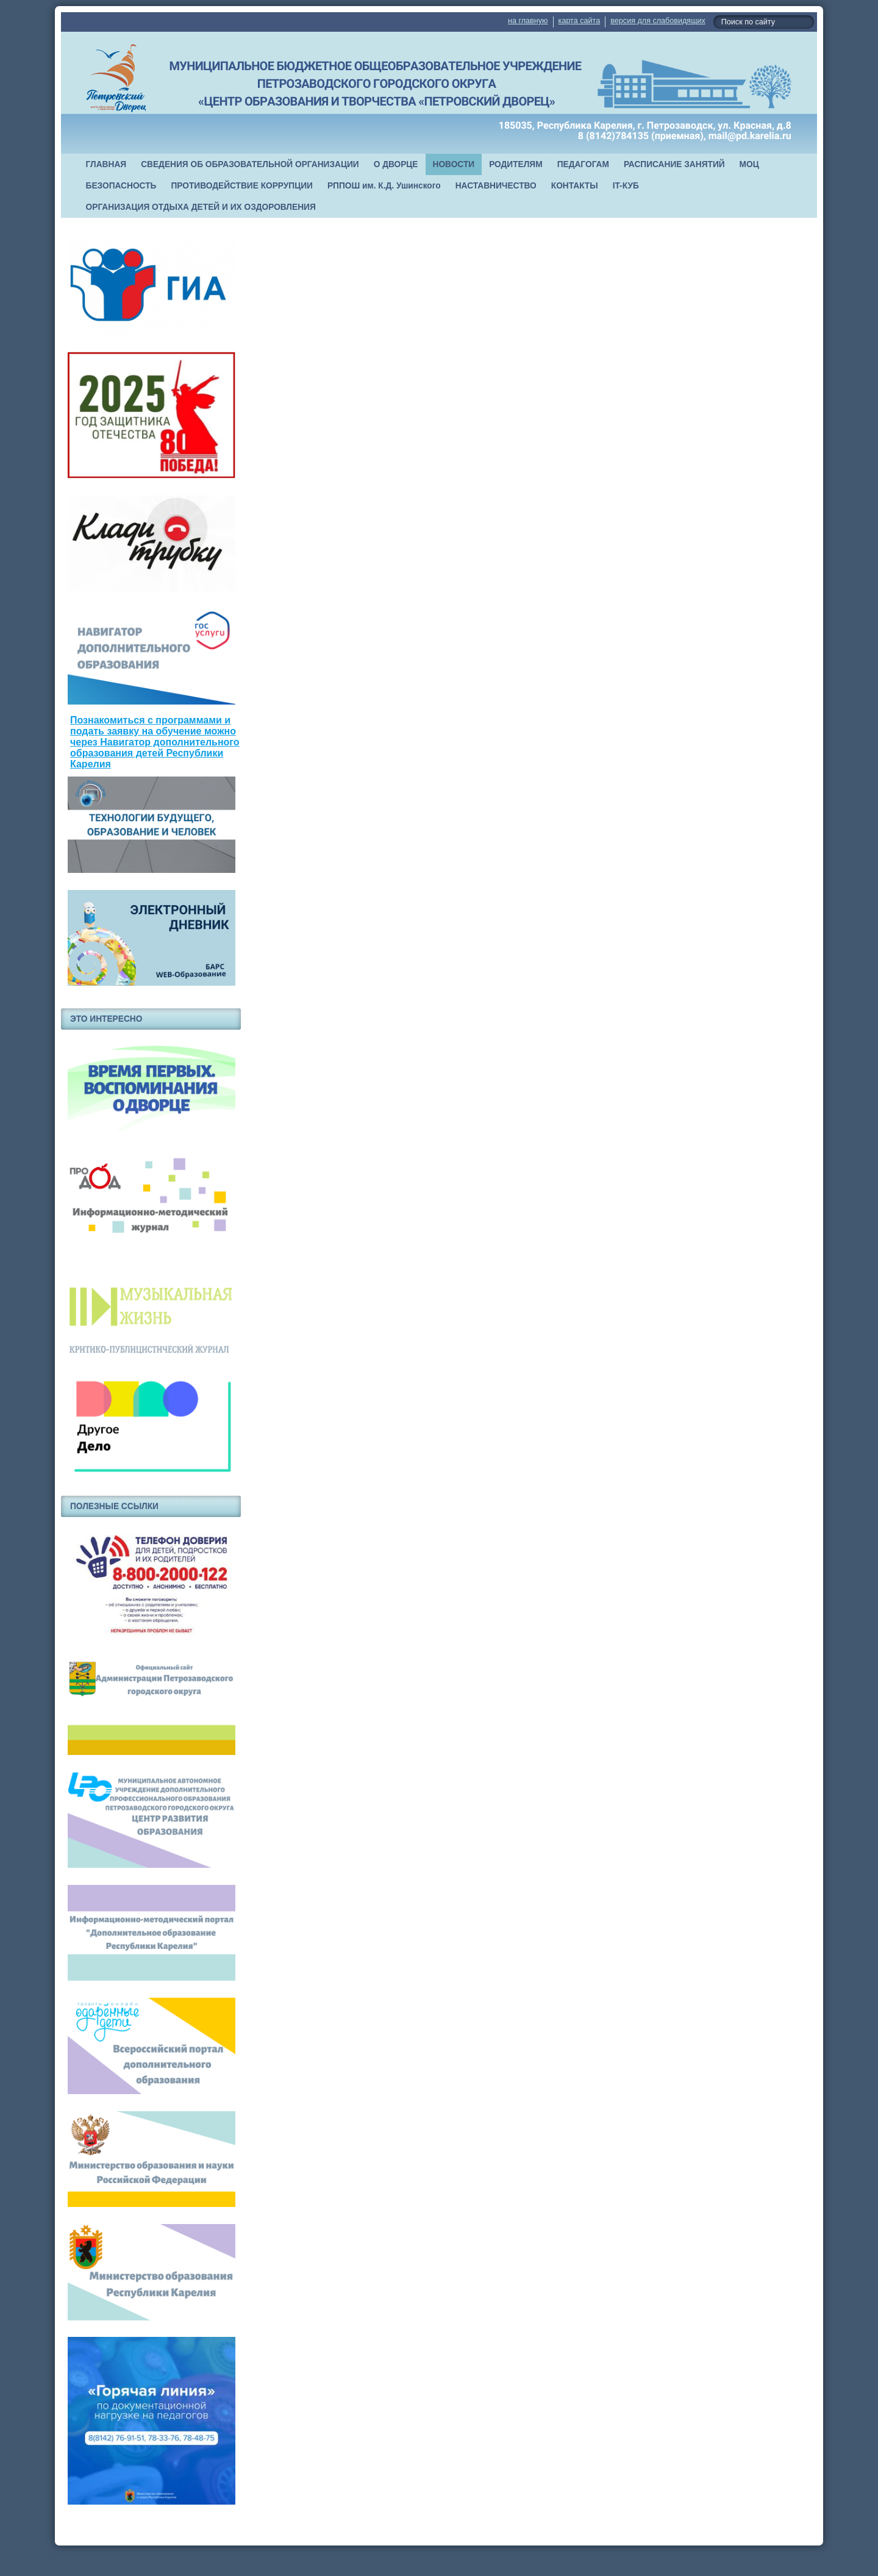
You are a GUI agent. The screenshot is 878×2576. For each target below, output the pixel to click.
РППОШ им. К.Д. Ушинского (384, 185)
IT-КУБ (626, 185)
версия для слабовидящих (657, 20)
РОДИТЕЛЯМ (516, 164)
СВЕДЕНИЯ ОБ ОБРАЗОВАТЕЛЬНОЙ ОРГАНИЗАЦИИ (250, 164)
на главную (528, 20)
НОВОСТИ (454, 164)
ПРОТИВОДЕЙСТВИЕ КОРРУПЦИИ (242, 185)
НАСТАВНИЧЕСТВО (496, 185)
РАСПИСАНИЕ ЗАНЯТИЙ (674, 164)
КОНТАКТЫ (574, 185)
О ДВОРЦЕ (396, 164)
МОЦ (749, 164)
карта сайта (580, 20)
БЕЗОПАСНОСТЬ (121, 185)
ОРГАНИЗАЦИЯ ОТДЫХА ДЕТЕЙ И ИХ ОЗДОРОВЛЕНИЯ (201, 207)
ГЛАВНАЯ (106, 164)
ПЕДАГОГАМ (583, 164)
